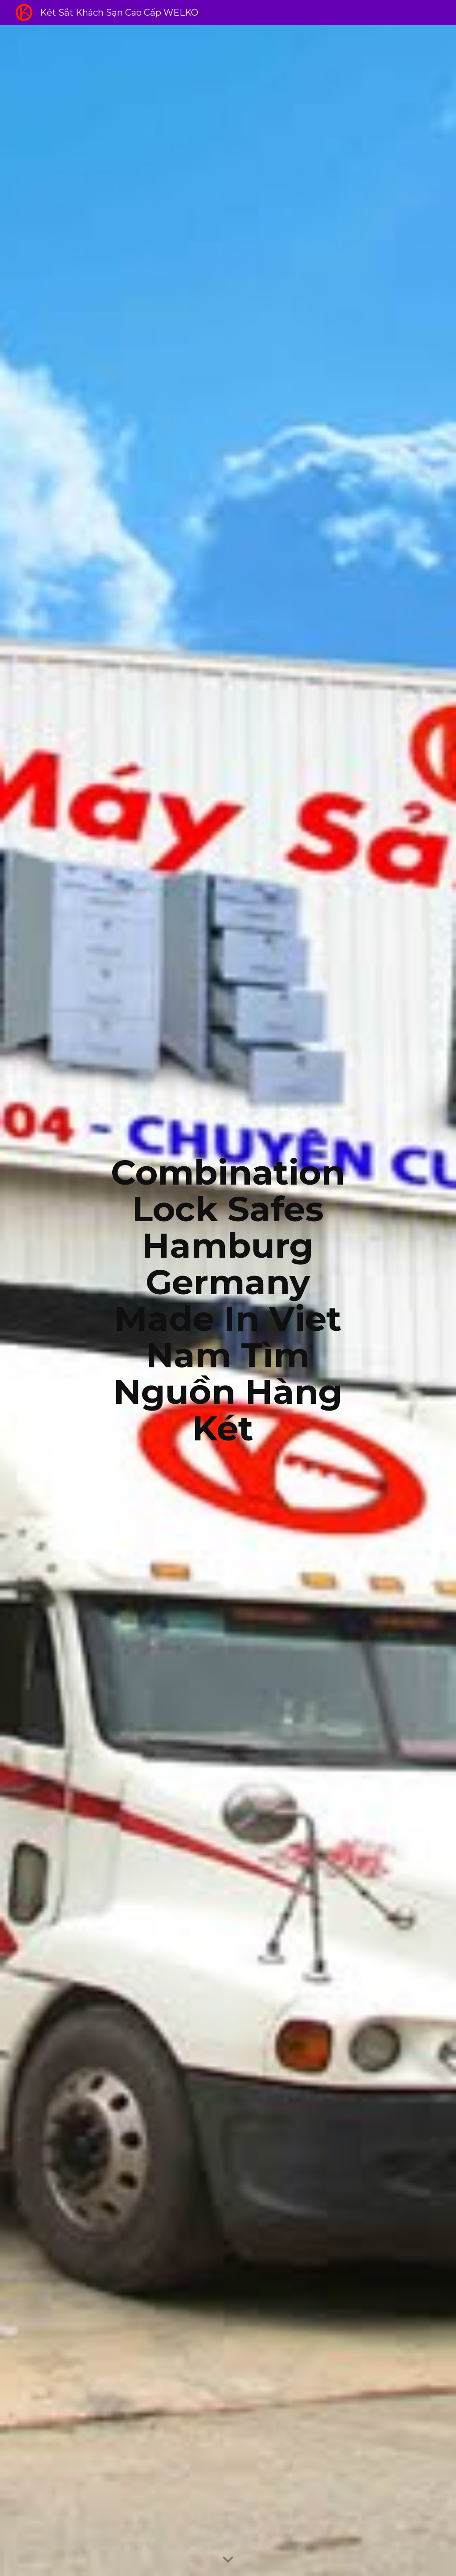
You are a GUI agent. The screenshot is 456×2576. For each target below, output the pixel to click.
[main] (227, 1300)
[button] (228, 2560)
